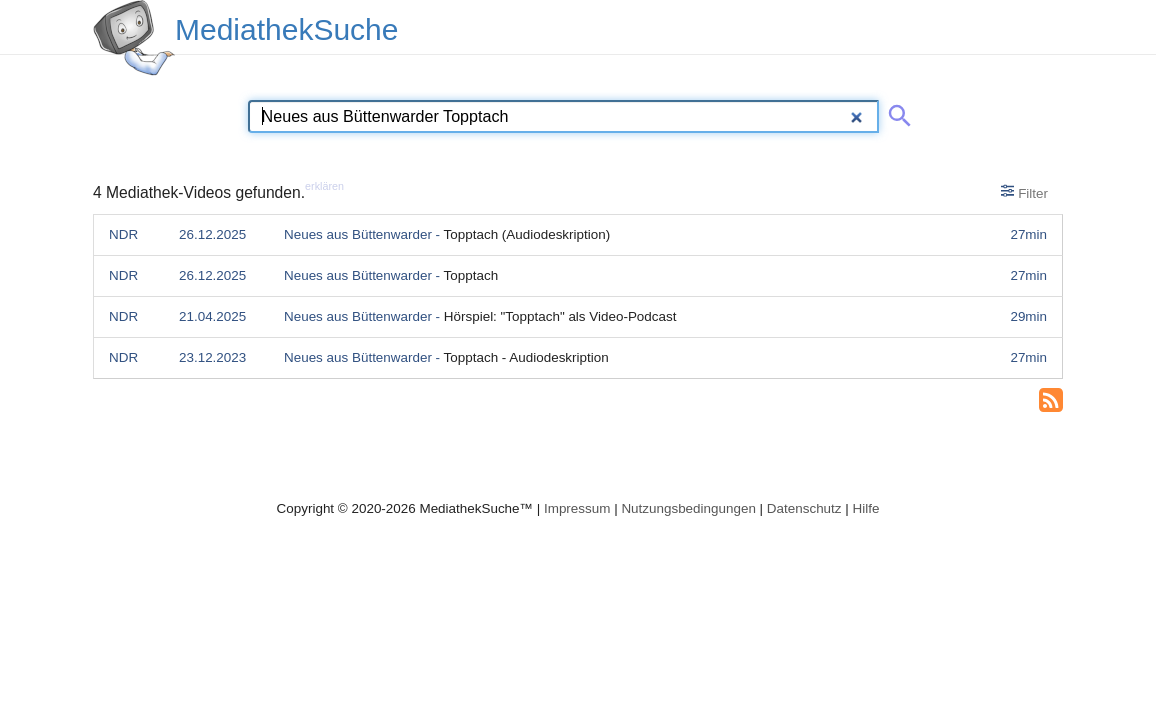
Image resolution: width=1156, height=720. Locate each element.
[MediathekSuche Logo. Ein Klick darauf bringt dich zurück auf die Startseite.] (134, 38)
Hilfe (866, 508)
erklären (324, 186)
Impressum (577, 508)
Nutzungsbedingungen (688, 508)
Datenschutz (804, 508)
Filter (1024, 192)
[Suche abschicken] (896, 112)
